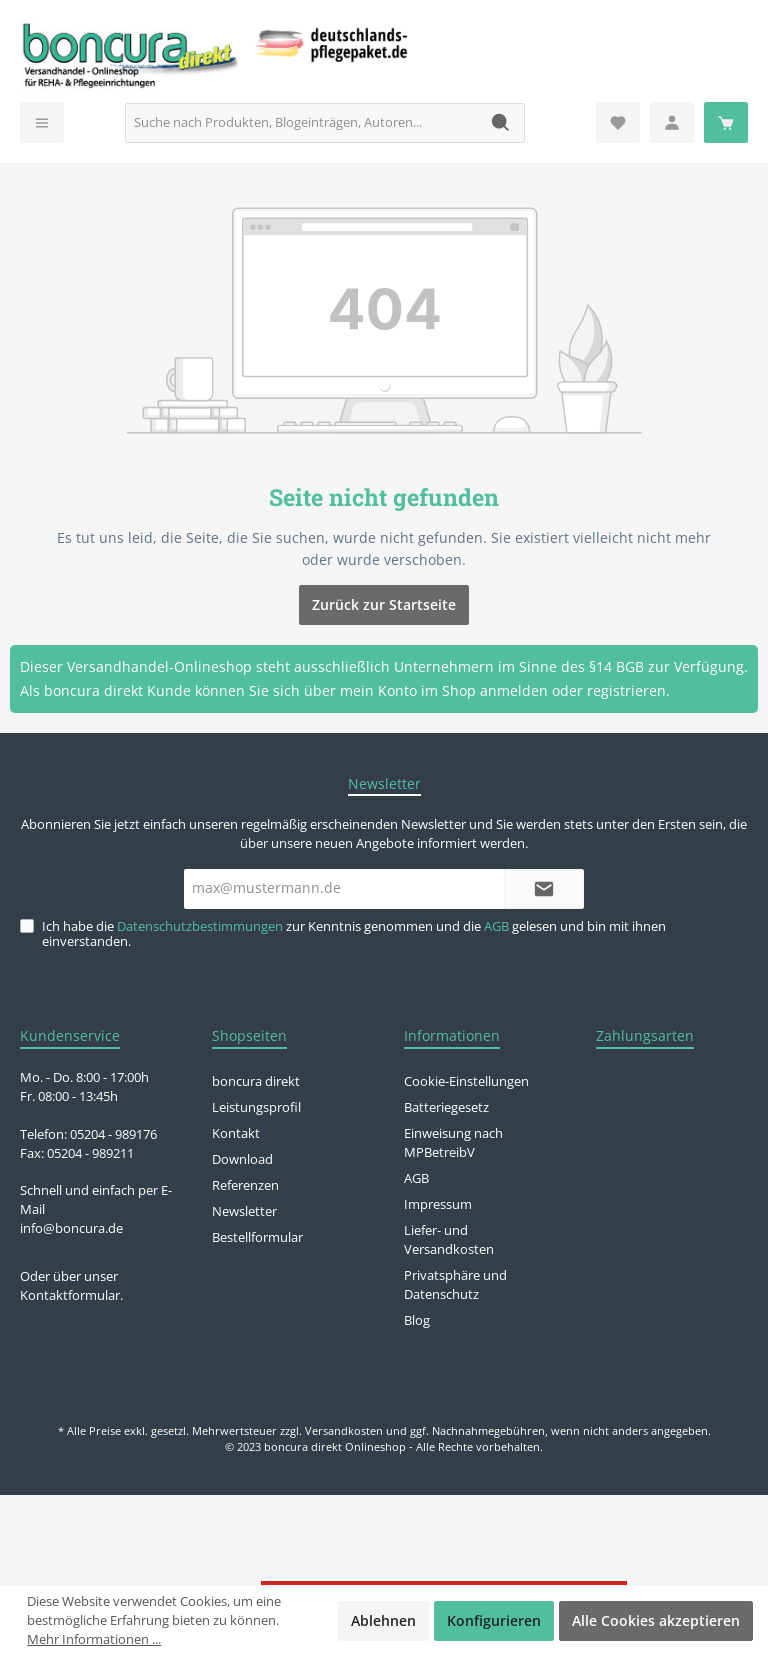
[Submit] (544, 889)
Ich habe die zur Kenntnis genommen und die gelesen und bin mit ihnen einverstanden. (354, 934)
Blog (417, 1320)
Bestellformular (257, 1237)
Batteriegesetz (446, 1107)
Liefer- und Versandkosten (449, 1240)
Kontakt (236, 1133)
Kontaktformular (70, 1295)
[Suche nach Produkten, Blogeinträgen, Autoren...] (302, 123)
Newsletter (244, 1211)
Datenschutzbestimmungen (200, 926)
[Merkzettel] (618, 122)
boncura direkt (256, 1081)
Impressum (438, 1204)
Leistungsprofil (256, 1107)
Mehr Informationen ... (94, 1639)
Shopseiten (249, 1035)
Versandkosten (344, 1430)
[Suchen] (501, 123)
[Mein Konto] (672, 122)
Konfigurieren (494, 1620)
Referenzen (245, 1185)
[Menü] (42, 122)
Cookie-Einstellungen (466, 1081)
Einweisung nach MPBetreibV (453, 1143)
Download (242, 1159)
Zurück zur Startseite (384, 604)
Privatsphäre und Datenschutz (455, 1285)
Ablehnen (383, 1620)
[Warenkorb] (726, 122)
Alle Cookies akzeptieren (656, 1620)
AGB (496, 926)
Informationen (452, 1035)
